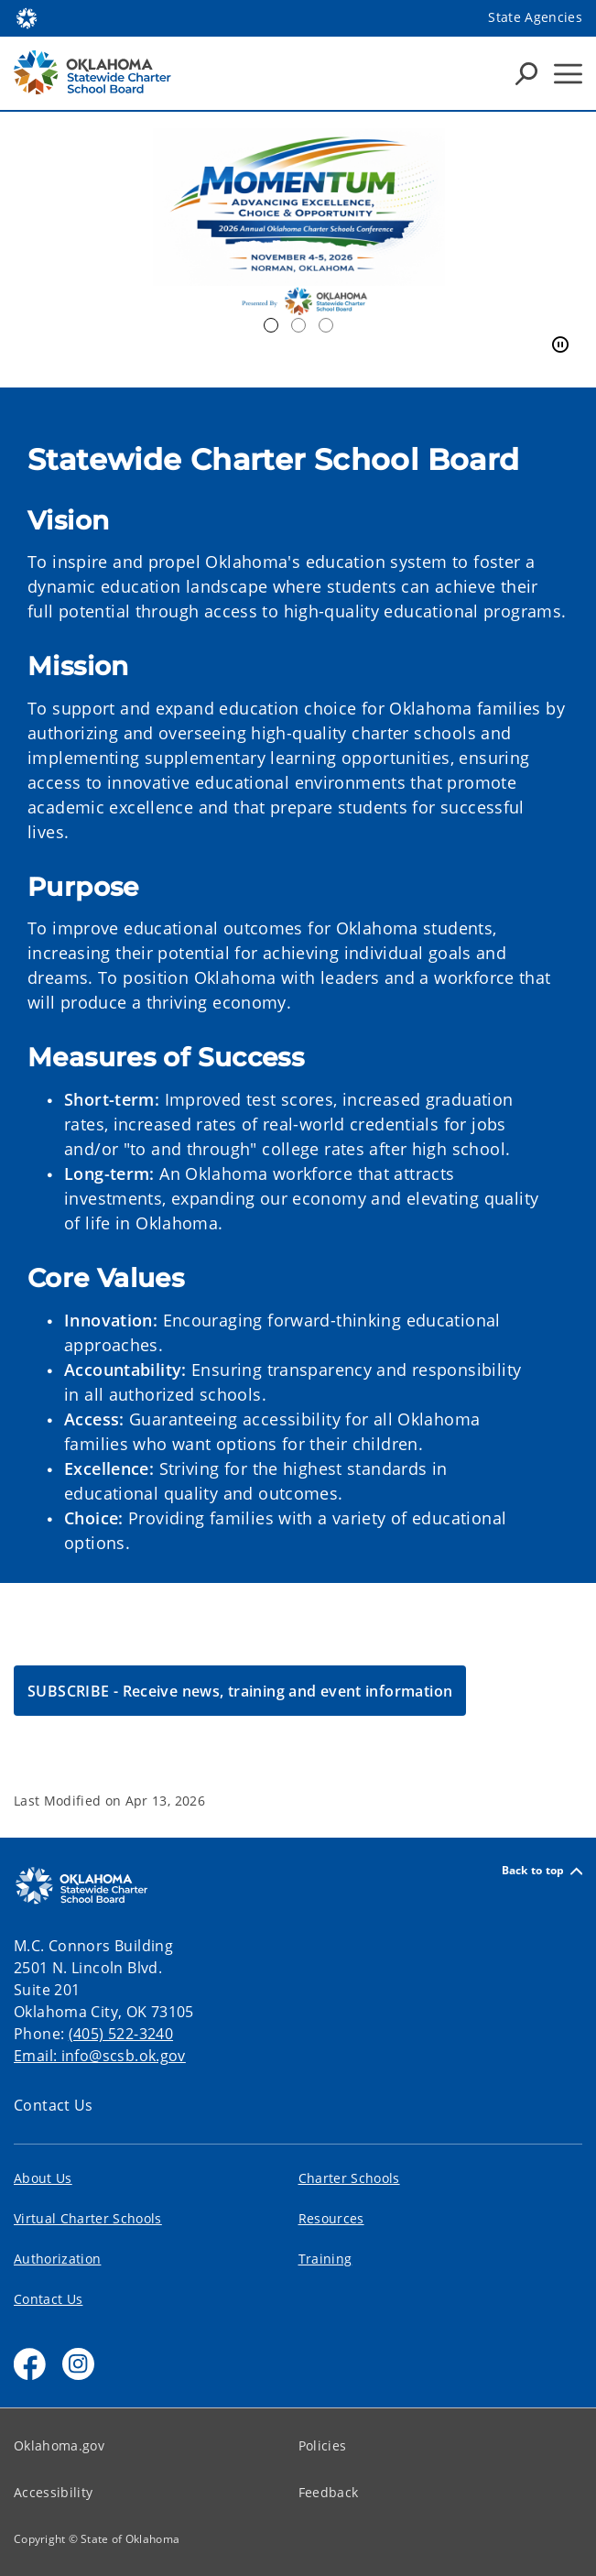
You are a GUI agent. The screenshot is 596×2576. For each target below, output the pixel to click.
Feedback (328, 2492)
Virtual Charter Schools (88, 2218)
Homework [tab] (298, 325)
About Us (43, 2178)
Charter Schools (349, 2178)
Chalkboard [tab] (326, 325)
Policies (322, 2445)
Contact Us (53, 2105)
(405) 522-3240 (121, 2034)
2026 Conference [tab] (271, 325)
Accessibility (53, 2492)
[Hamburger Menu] (568, 74)
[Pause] (560, 345)
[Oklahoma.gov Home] (26, 17)
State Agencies (535, 17)
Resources (331, 2218)
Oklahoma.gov (59, 2445)
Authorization (57, 2258)
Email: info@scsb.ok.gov (100, 2056)
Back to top (542, 1871)
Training (325, 2258)
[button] (240, 1690)
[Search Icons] (526, 73)
